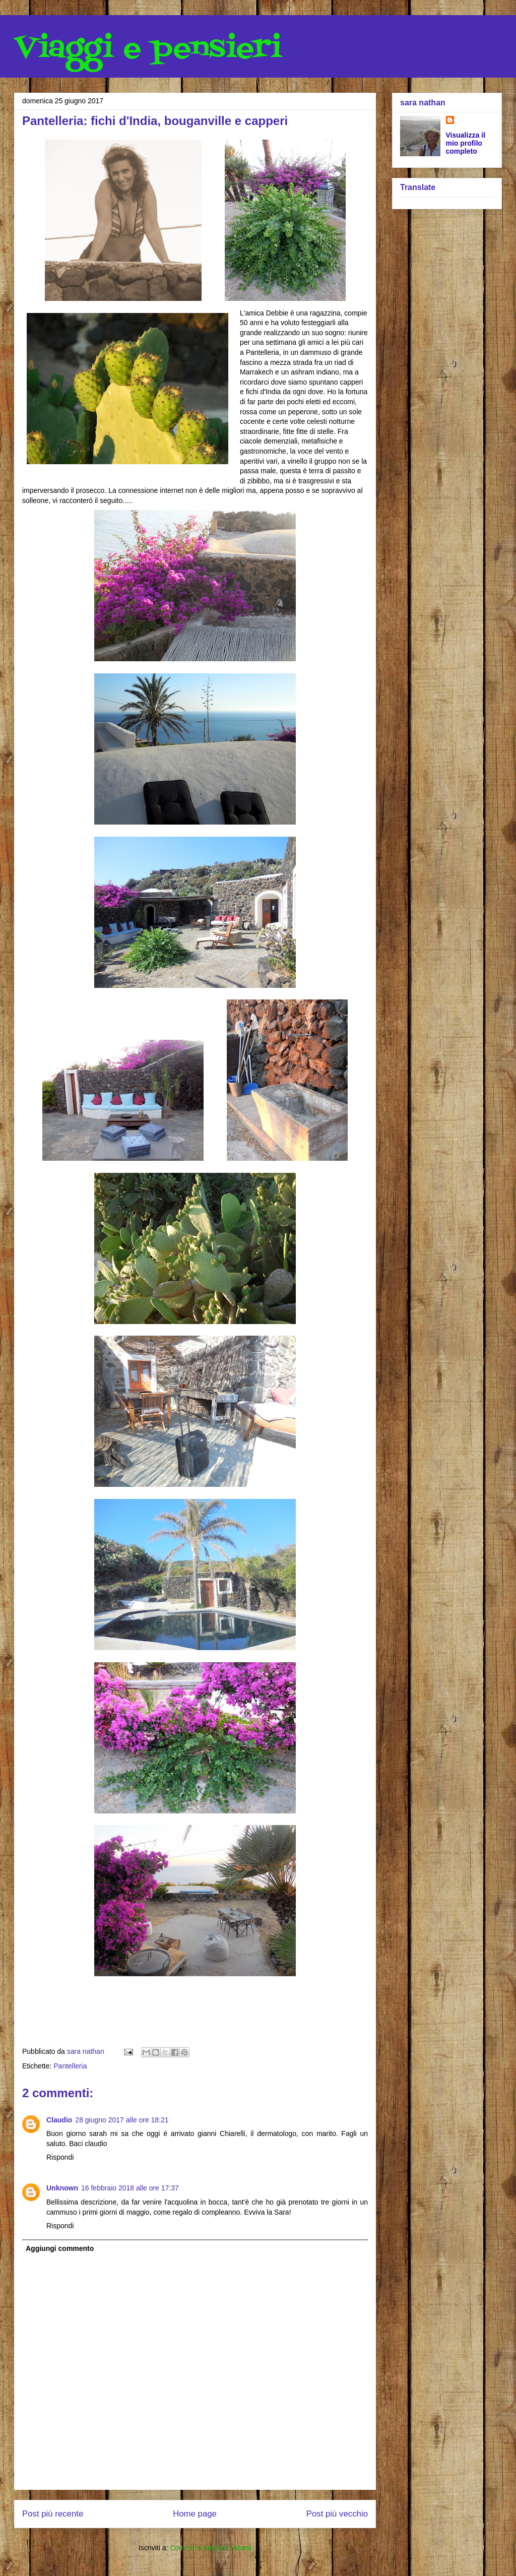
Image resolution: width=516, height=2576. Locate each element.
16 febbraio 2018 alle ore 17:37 (130, 2188)
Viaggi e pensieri (148, 49)
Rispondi (60, 2157)
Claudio (59, 2120)
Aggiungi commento (60, 2248)
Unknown (62, 2188)
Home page (195, 2514)
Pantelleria (70, 2066)
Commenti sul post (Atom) (210, 2548)
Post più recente (52, 2514)
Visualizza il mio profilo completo (465, 143)
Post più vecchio (337, 2514)
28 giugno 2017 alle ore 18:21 (121, 2120)
